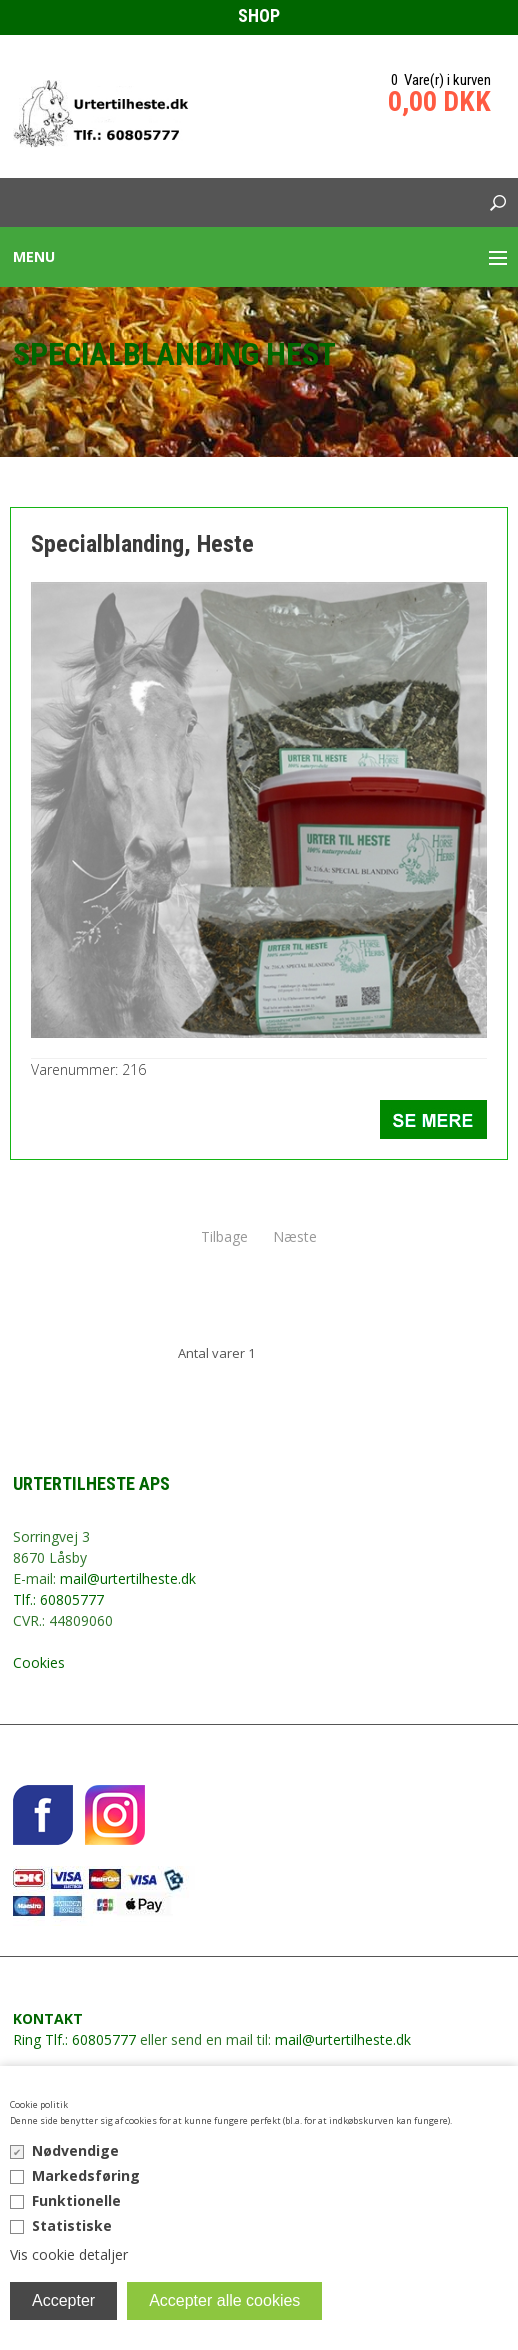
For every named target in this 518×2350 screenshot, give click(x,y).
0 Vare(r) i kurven (441, 80)
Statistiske (72, 2225)
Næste (295, 1236)
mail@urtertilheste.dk (128, 1578)
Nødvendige (75, 2150)
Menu (34, 256)
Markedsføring (86, 2175)
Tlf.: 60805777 (58, 1599)
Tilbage (224, 1236)
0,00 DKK (439, 101)
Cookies (39, 1662)
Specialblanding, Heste (142, 544)
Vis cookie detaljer (69, 2254)
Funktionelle (76, 2200)
